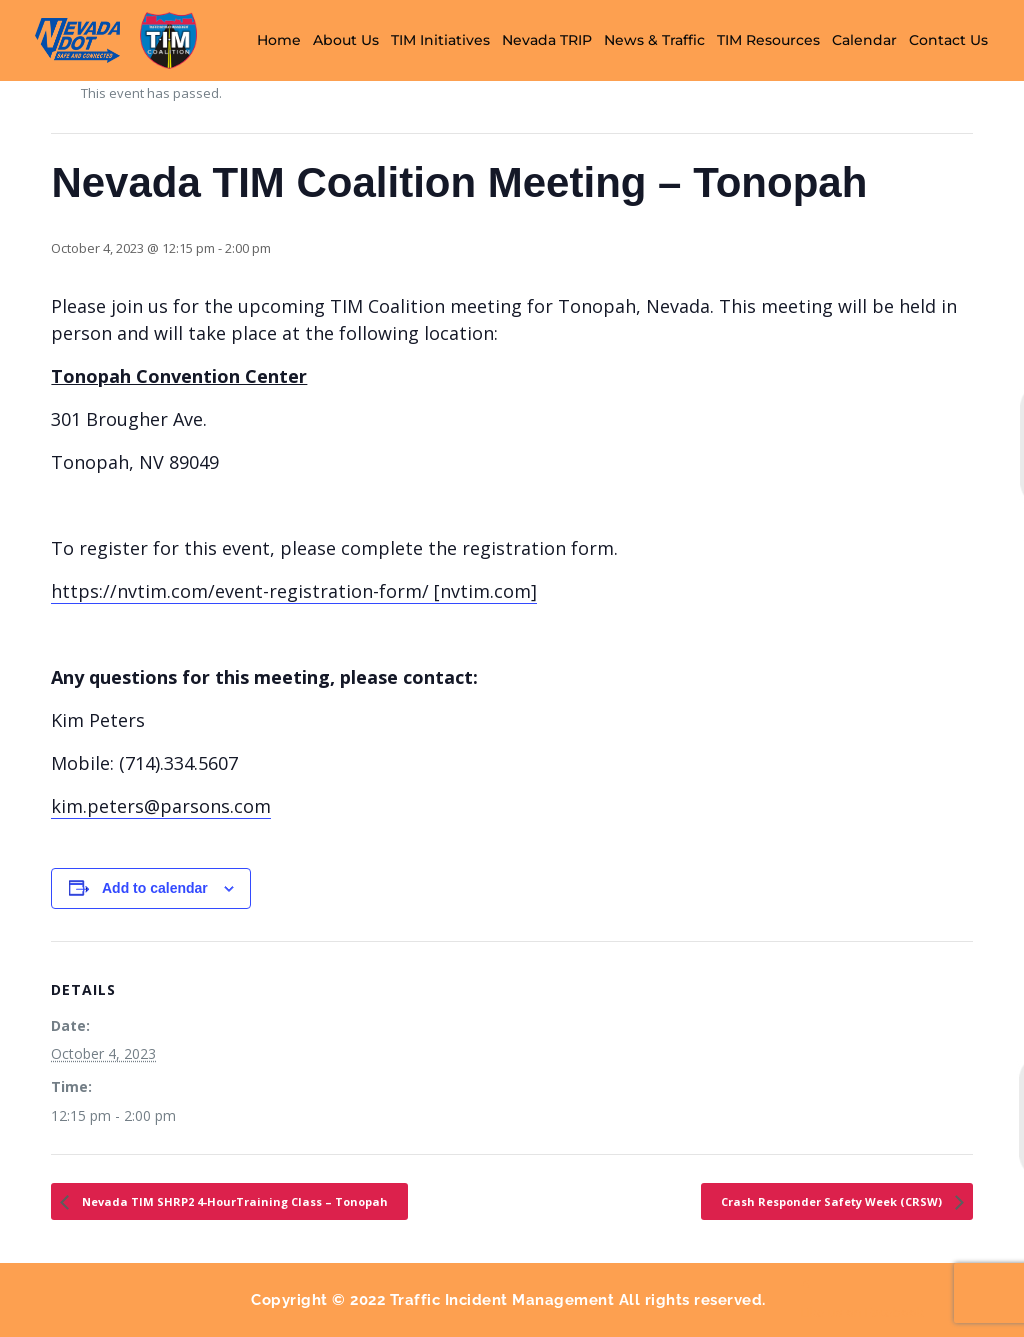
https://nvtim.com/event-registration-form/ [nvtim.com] (294, 591)
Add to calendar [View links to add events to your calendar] (155, 888)
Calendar (864, 40)
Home (279, 40)
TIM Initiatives (440, 40)
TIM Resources (768, 40)
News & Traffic (654, 40)
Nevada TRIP (547, 40)
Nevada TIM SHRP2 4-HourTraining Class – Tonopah (233, 1201)
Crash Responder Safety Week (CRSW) (833, 1201)
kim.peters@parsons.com (161, 806)
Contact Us (948, 40)
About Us (346, 40)
